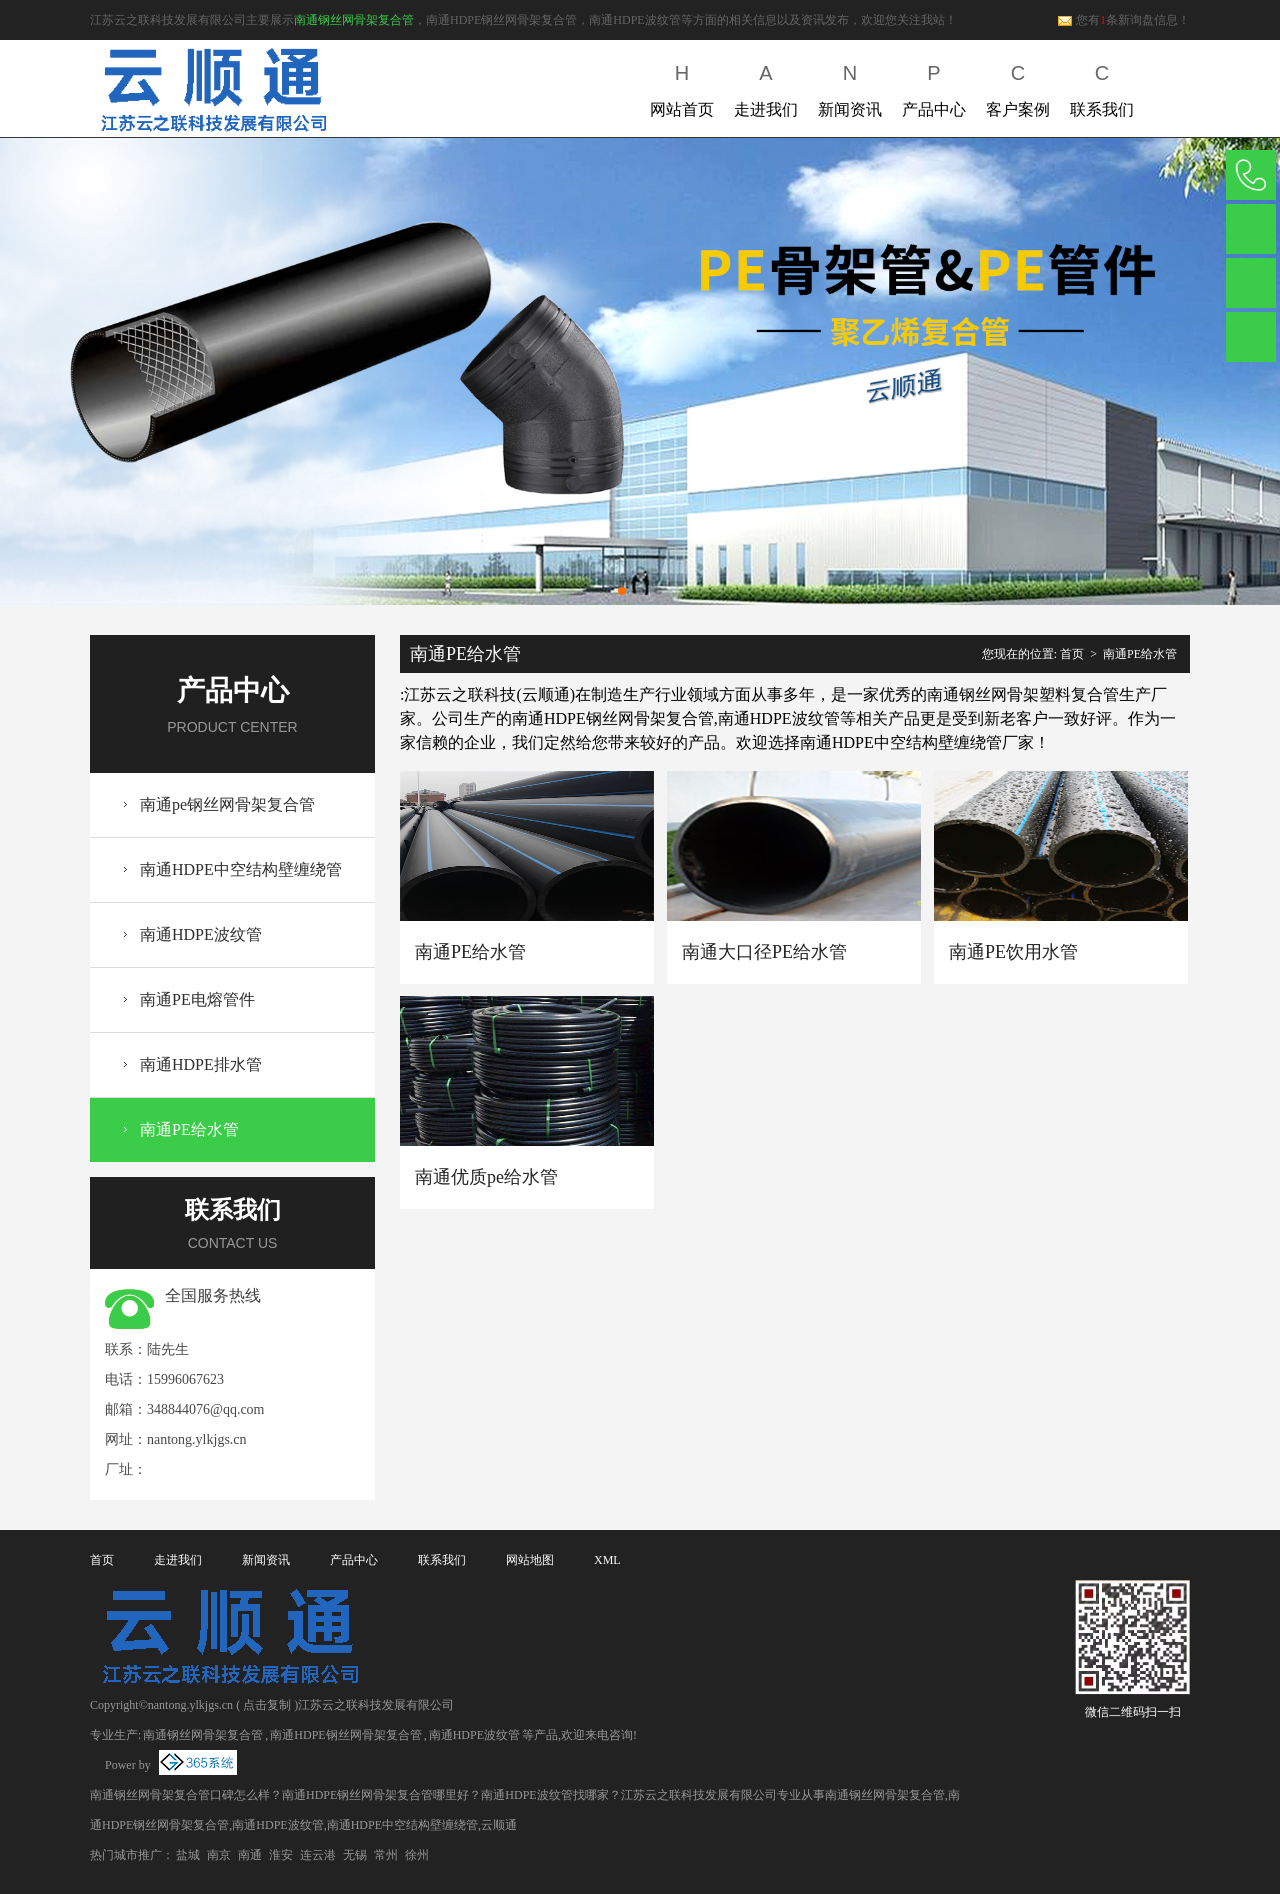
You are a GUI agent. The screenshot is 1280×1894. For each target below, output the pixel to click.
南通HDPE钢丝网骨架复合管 (345, 1735)
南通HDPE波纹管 (201, 934)
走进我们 (766, 86)
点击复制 (267, 1705)
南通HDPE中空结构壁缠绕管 (241, 869)
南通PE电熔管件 (197, 999)
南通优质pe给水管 (486, 1177)
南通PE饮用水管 (1013, 952)
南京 (219, 1855)
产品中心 (934, 86)
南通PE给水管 (189, 1129)
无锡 (355, 1855)
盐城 (188, 1855)
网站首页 (682, 86)
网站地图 (530, 1560)
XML (607, 1560)
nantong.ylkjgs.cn (197, 1439)
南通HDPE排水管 (201, 1064)
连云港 (318, 1855)
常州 (386, 1855)
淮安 (281, 1855)
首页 (1072, 654)
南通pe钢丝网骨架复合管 (227, 804)
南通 (250, 1855)
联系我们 (1102, 86)
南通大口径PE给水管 (764, 952)
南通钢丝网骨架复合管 (354, 20)
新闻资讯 (850, 86)
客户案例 (1018, 86)
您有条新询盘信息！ (1123, 20)
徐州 (417, 1855)
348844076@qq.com (206, 1409)
